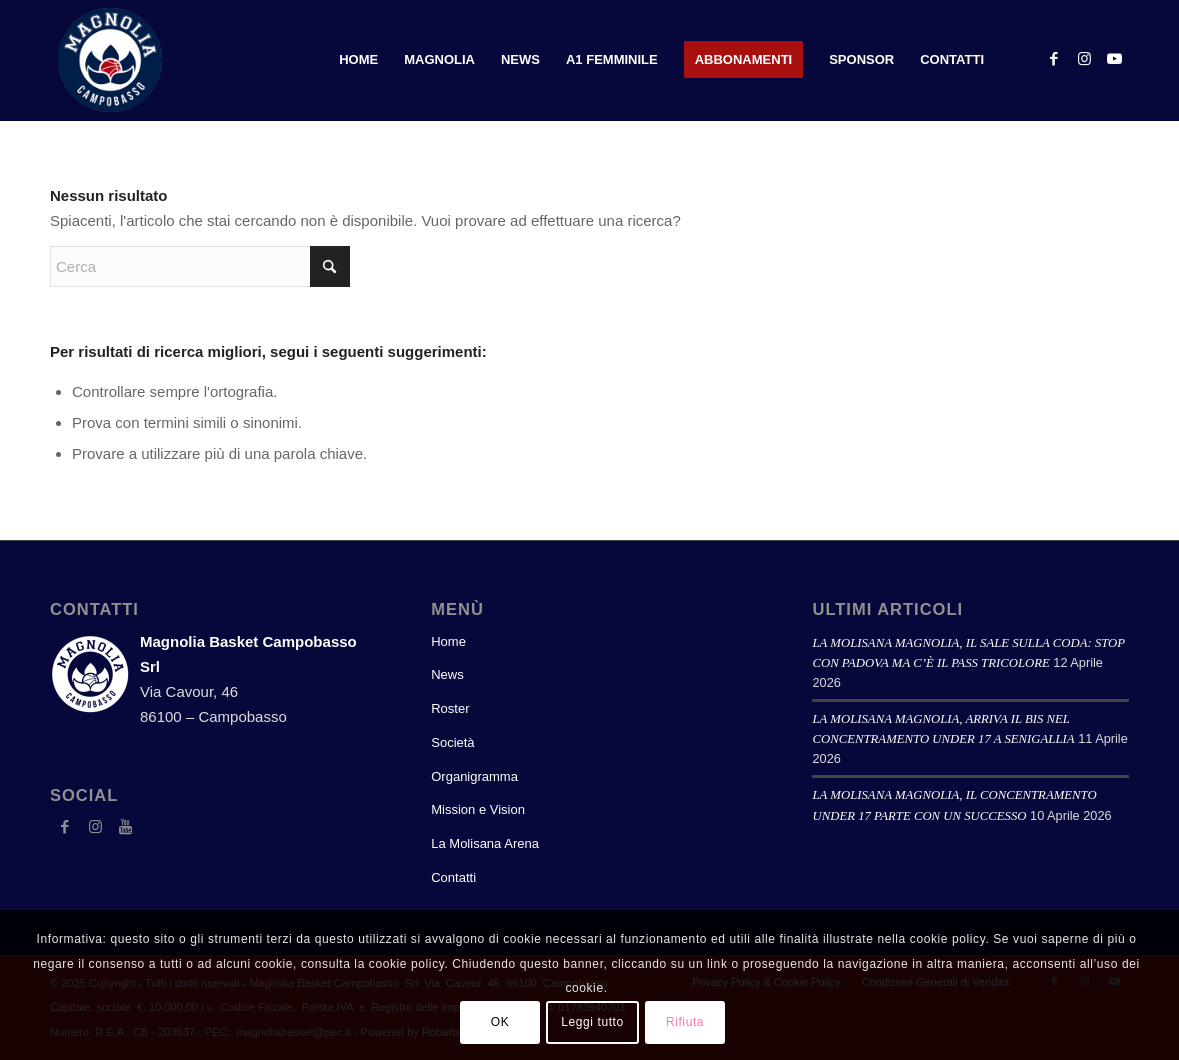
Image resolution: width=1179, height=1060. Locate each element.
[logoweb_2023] (110, 60)
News (447, 674)
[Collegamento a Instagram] (1084, 59)
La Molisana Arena (485, 843)
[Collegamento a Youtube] (1114, 59)
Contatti (453, 877)
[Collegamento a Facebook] (1054, 59)
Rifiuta (685, 1022)
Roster (450, 708)
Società (452, 742)
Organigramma (474, 776)
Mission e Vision (478, 809)
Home (448, 641)
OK (500, 1022)
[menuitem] (358, 60)
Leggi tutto (592, 1022)
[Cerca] (200, 266)
